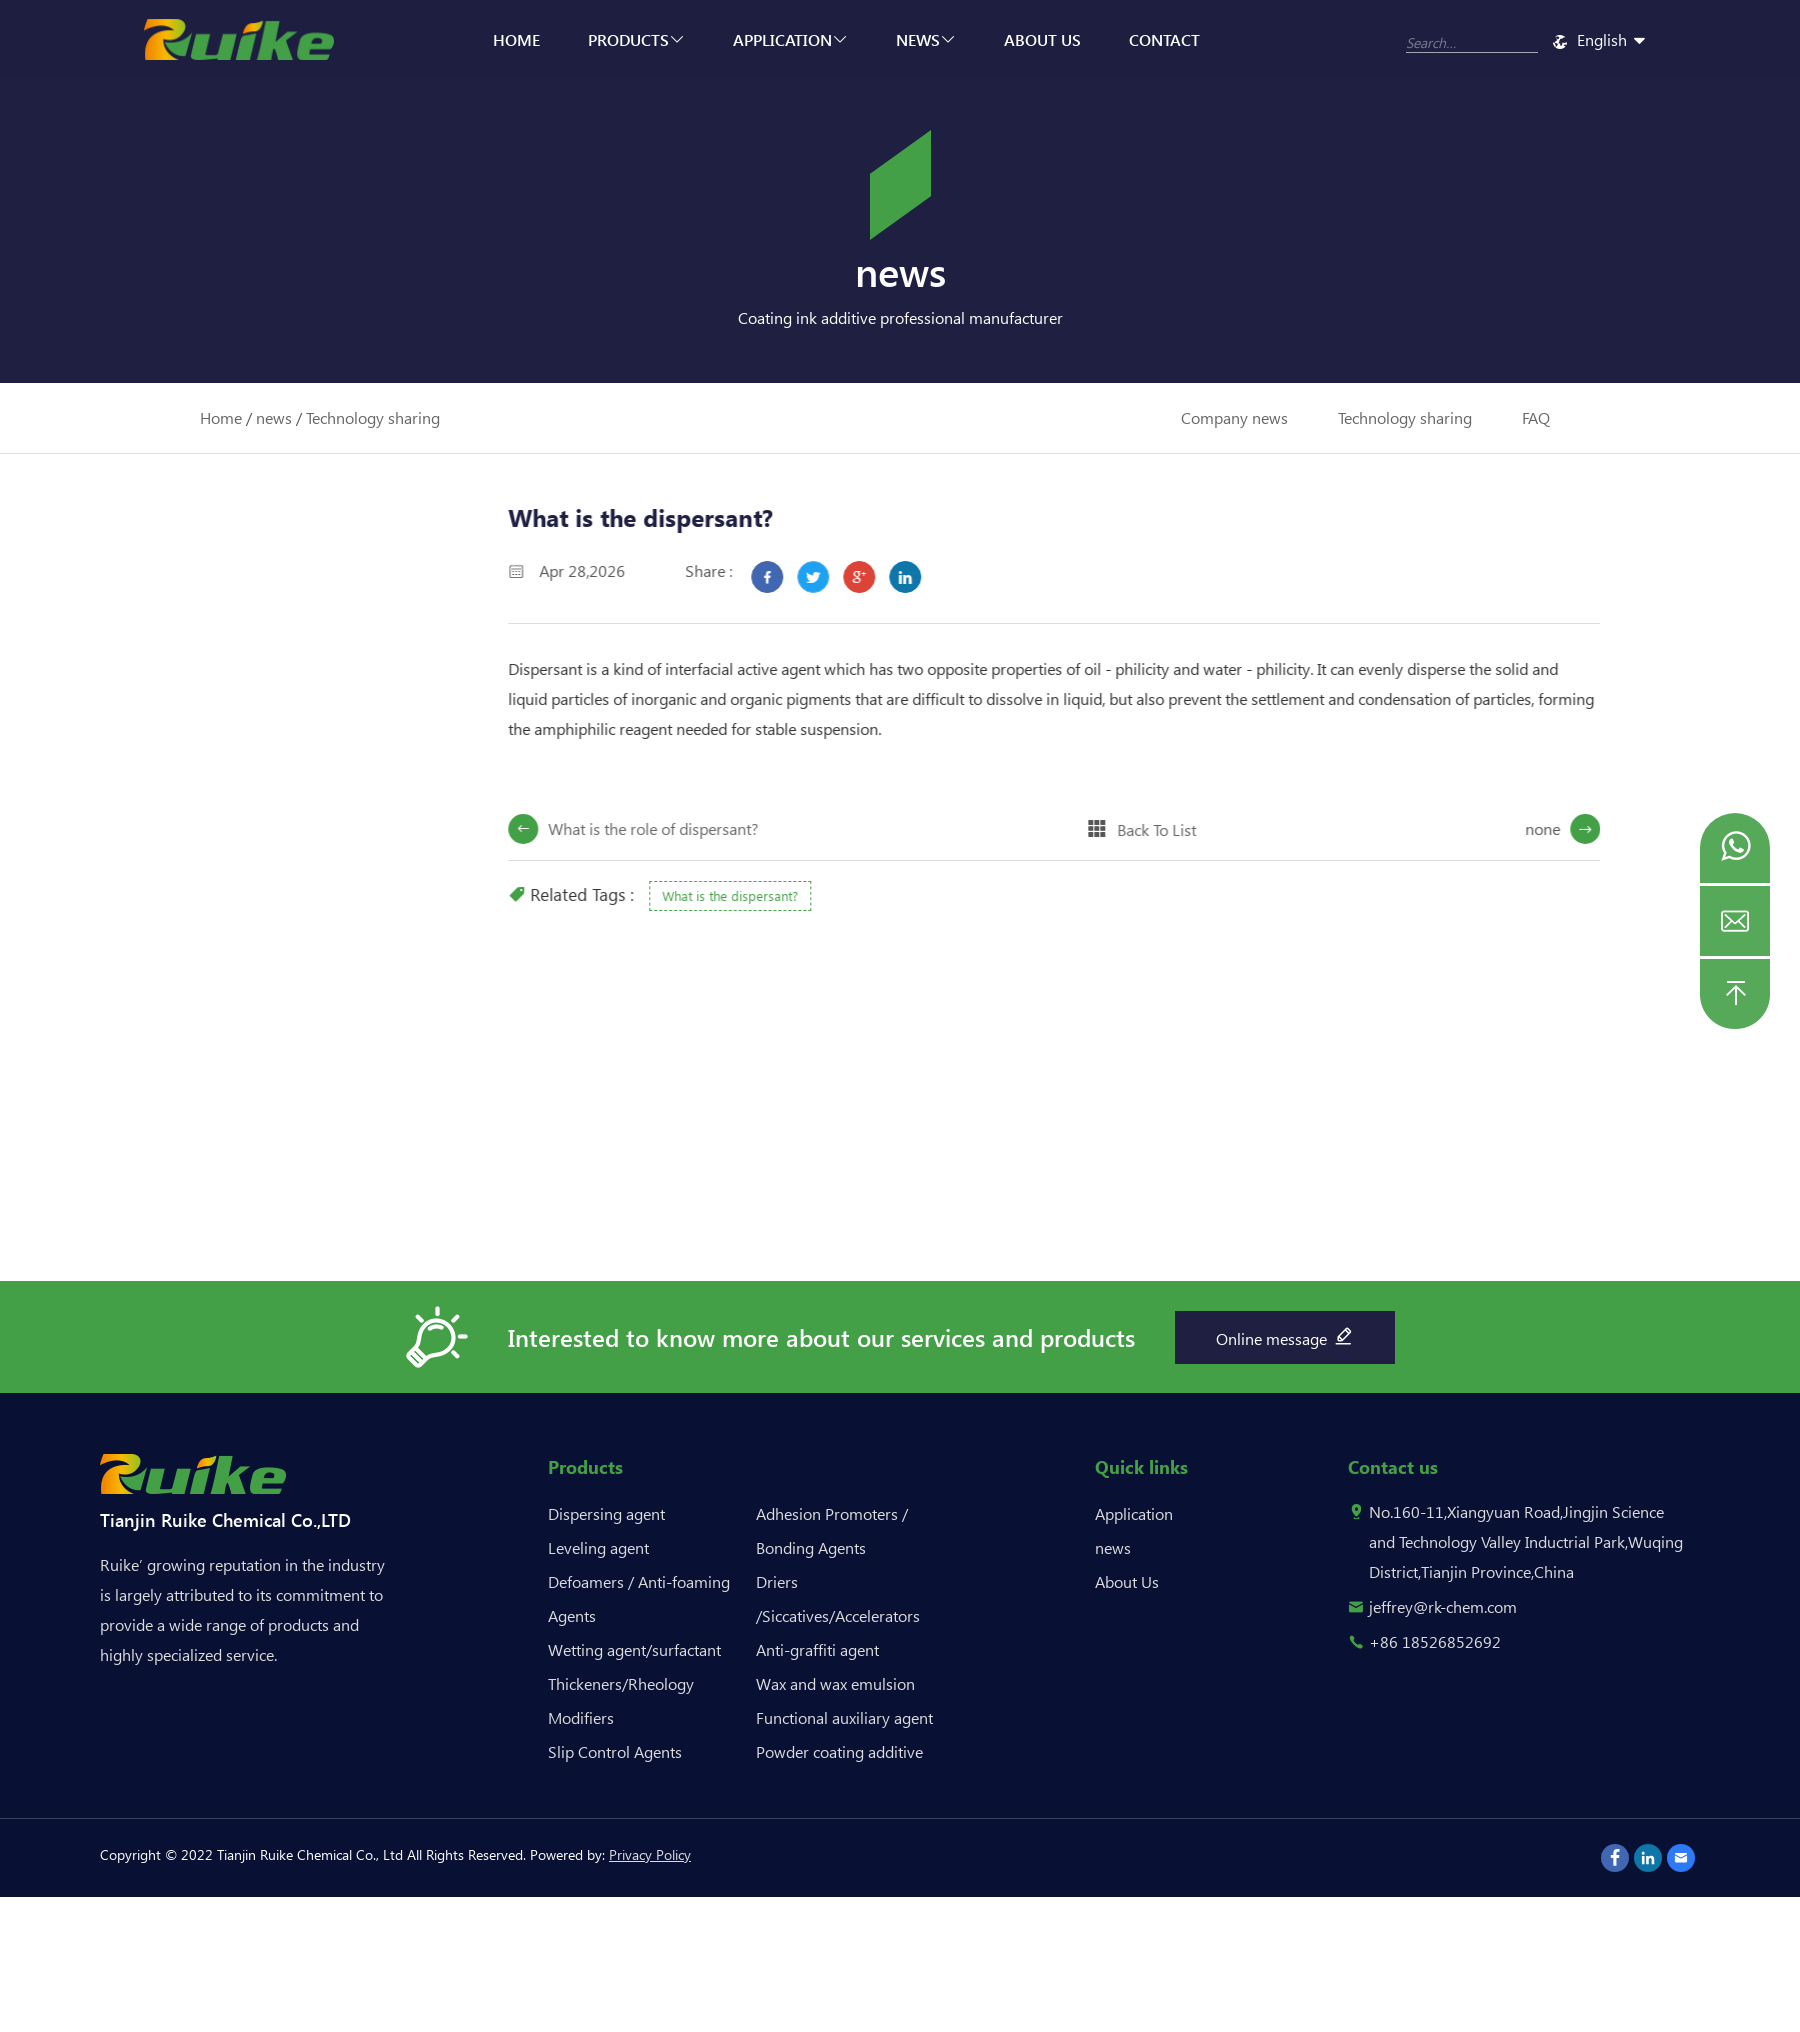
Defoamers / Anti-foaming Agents (639, 1598)
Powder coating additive (839, 1751)
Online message (1285, 1336)
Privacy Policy (650, 1854)
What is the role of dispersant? (686, 828)
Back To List (1189, 829)
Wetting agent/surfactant (634, 1649)
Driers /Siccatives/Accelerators (838, 1598)
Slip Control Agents (615, 1751)
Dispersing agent (606, 1513)
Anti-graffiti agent (817, 1649)
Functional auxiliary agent (844, 1717)
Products (636, 39)
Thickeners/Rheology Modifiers (621, 1700)
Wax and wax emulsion (835, 1683)
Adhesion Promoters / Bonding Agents (832, 1530)
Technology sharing (373, 417)
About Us (1042, 39)
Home (516, 39)
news (926, 39)
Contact (1164, 39)
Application (790, 39)
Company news (1234, 417)
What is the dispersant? (763, 895)
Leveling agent (598, 1547)
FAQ (1536, 417)
